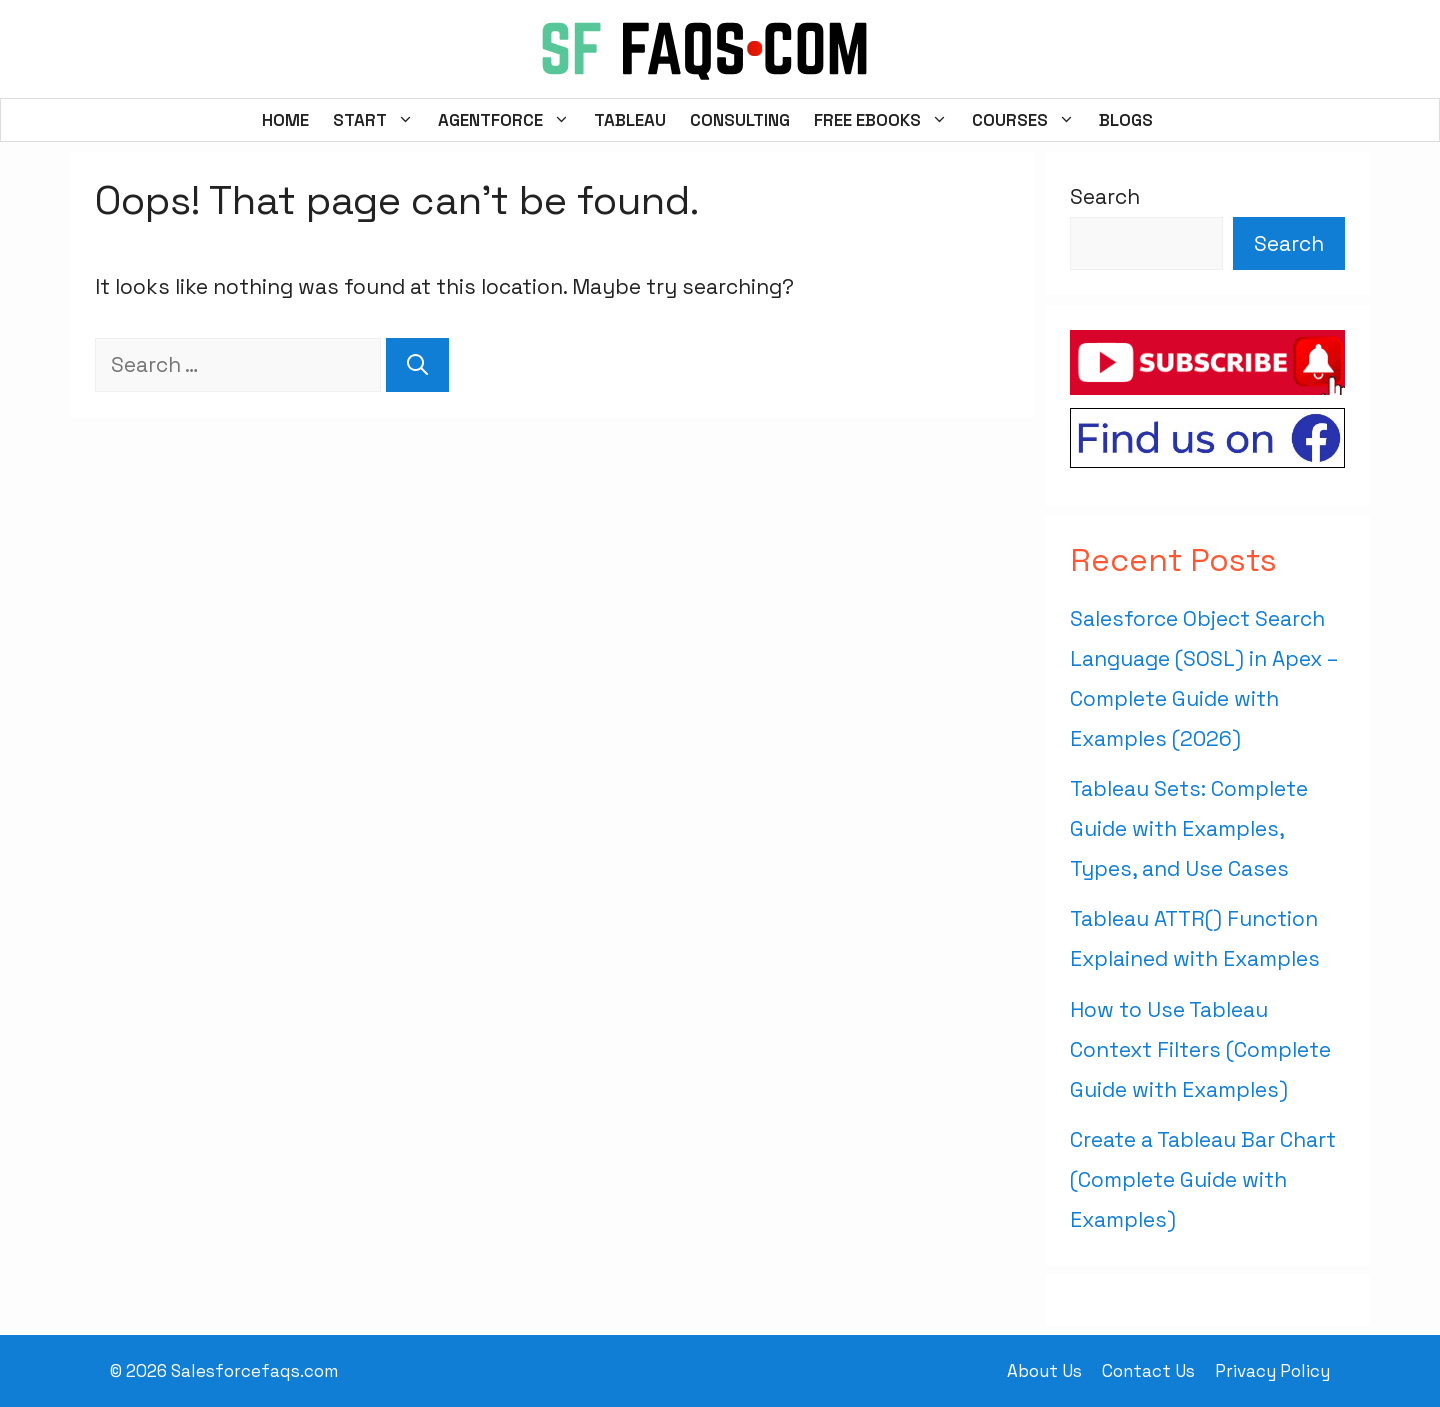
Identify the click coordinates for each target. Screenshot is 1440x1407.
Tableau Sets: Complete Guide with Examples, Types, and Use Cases (1189, 828)
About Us (1044, 1371)
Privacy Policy (1272, 1371)
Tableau (630, 120)
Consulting (740, 120)
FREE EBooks (887, 120)
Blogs (1126, 120)
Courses (1029, 120)
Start (379, 120)
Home (285, 120)
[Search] (417, 365)
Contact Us (1148, 1371)
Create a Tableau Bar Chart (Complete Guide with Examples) (1203, 1179)
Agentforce (510, 120)
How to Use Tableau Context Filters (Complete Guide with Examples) (1200, 1049)
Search (1105, 196)
